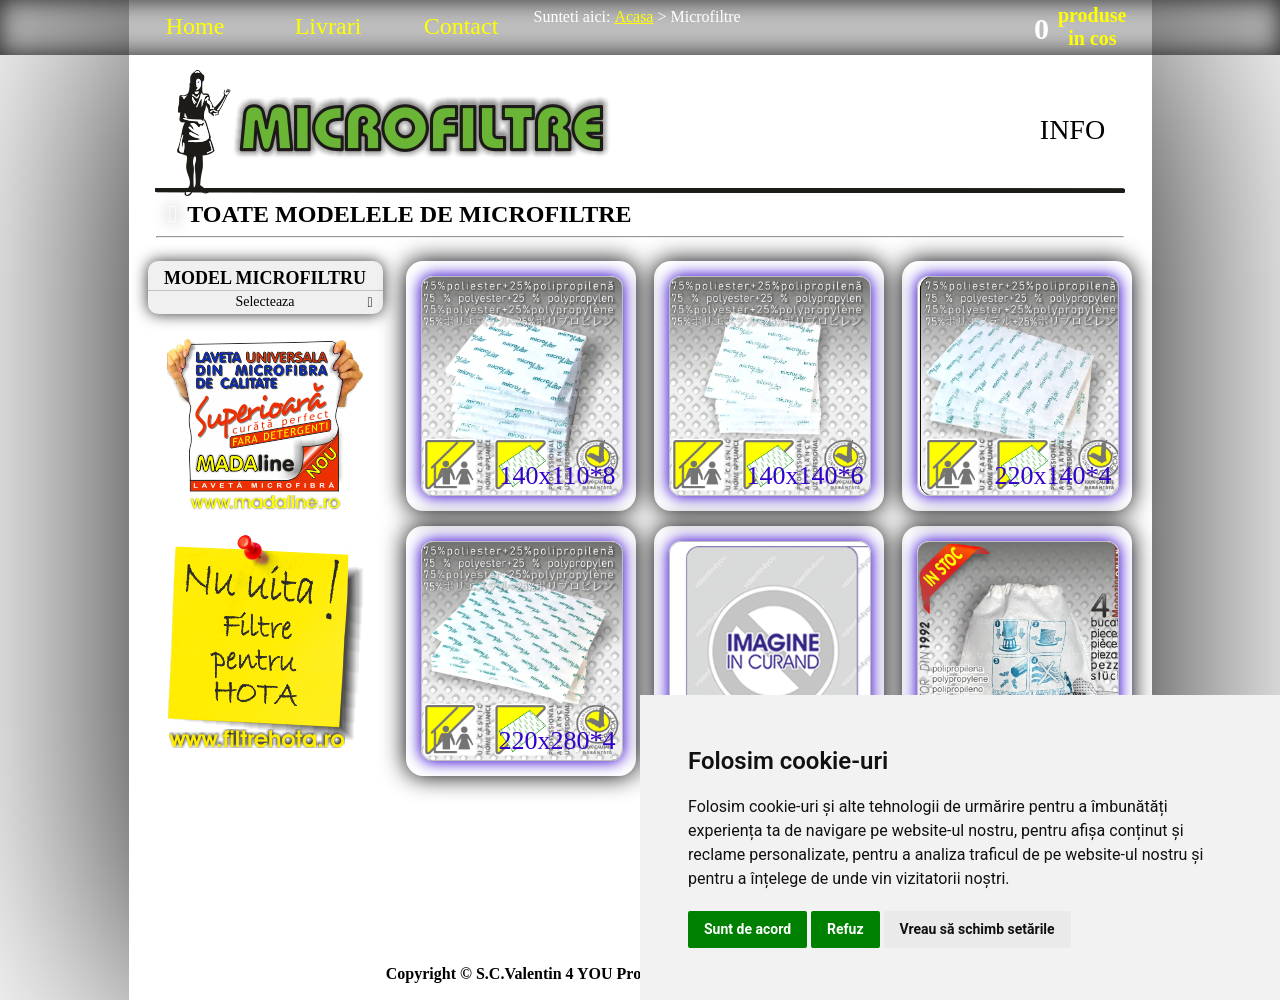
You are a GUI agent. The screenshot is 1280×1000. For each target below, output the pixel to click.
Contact (461, 26)
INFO (1072, 129)
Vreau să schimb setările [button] (977, 929)
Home (195, 26)
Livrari (328, 26)
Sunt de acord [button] (747, 929)
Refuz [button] (845, 929)
